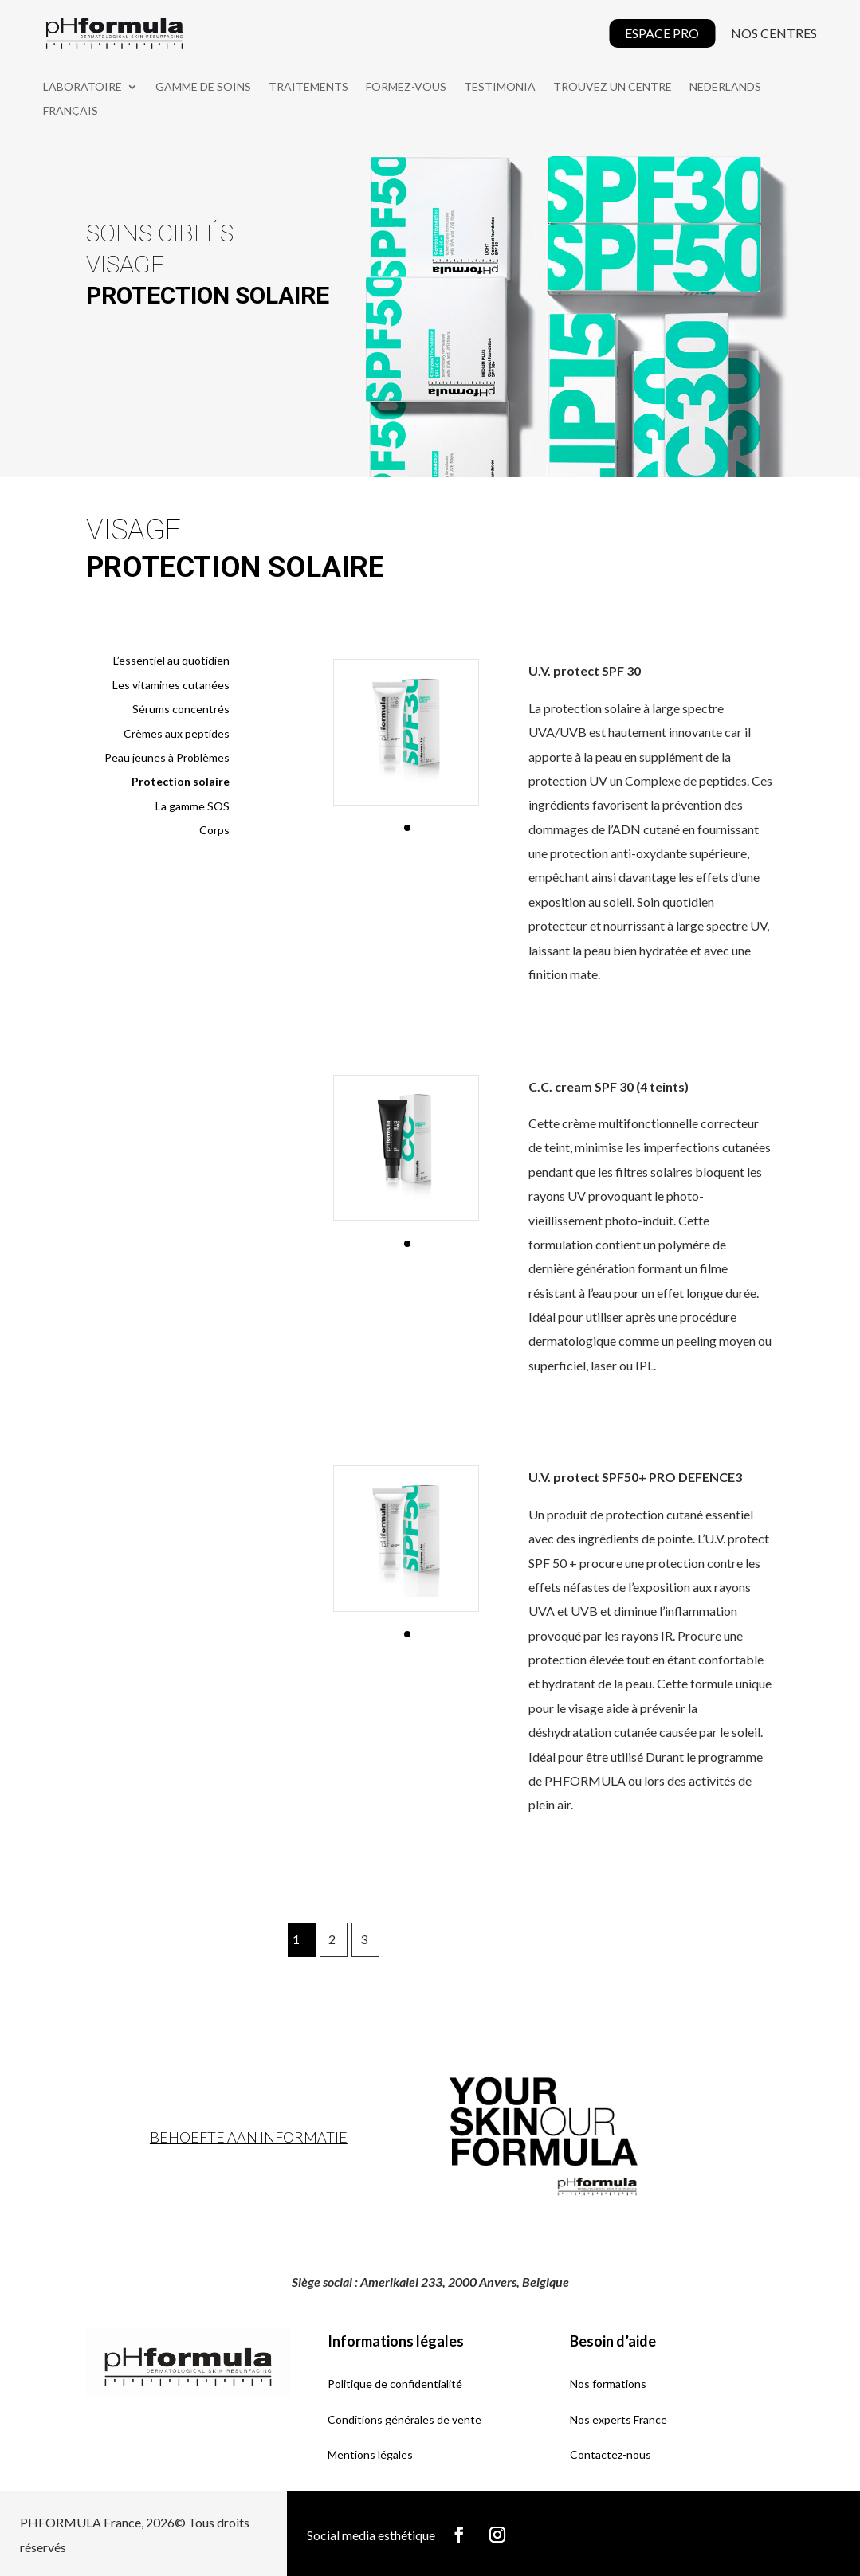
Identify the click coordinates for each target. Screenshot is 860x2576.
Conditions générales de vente (404, 2416)
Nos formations (608, 2380)
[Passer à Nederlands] (725, 90)
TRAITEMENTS (308, 87)
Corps (214, 826)
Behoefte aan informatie (249, 2134)
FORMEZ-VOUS (406, 87)
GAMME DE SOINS (203, 87)
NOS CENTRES (774, 33)
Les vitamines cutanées (171, 681)
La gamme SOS (192, 803)
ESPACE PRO (662, 33)
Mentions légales (370, 2451)
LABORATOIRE (82, 87)
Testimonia (500, 87)
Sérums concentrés (181, 705)
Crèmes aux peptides (177, 730)
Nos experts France (618, 2416)
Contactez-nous (610, 2451)
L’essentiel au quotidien (171, 658)
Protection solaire (181, 779)
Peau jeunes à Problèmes (167, 754)
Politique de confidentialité (395, 2380)
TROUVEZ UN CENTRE (612, 87)
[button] (407, 825)
